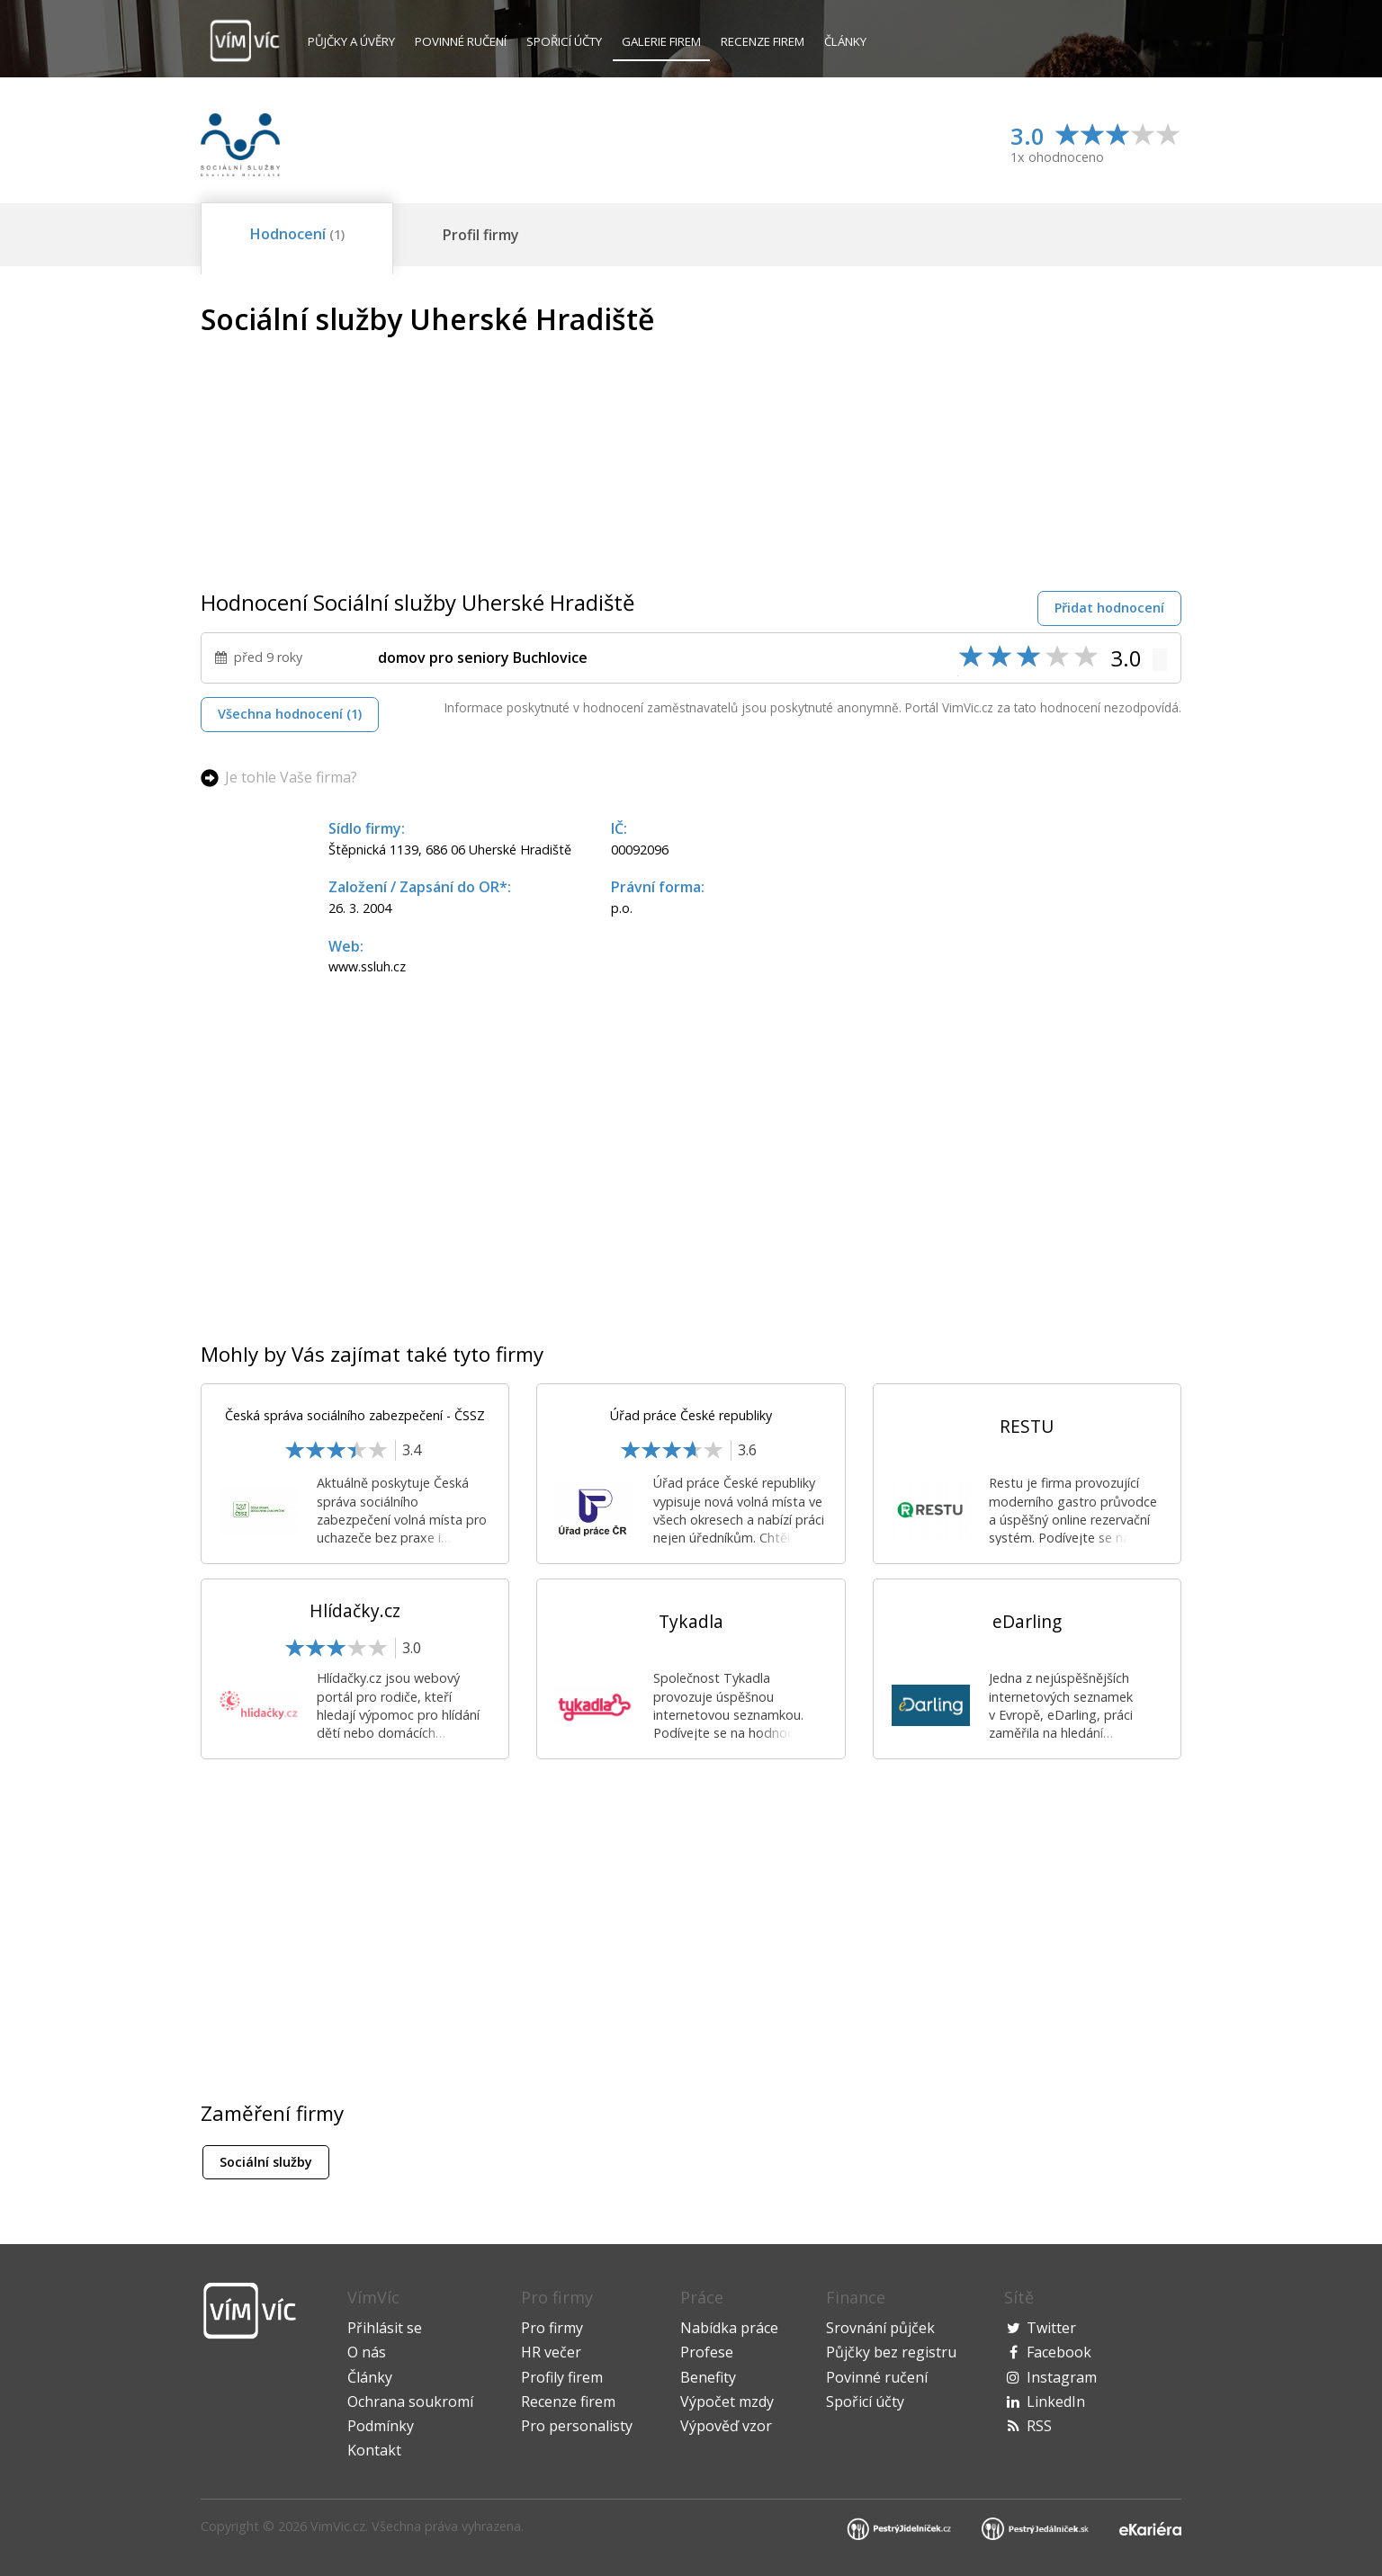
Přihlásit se (384, 2328)
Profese (706, 2352)
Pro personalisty (577, 2426)
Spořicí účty (564, 41)
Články (845, 41)
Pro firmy (552, 2328)
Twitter (1051, 2328)
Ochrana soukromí (410, 2401)
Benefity (708, 2377)
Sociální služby (266, 2161)
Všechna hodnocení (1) (290, 713)
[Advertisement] (1030, 429)
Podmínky (380, 2426)
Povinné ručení (461, 41)
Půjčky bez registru (891, 2352)
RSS (1039, 2426)
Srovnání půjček (880, 2328)
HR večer (551, 2352)
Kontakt (374, 2450)
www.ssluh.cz (367, 966)
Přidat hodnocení (1109, 607)
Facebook (1059, 2352)
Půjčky (351, 41)
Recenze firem (762, 41)
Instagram (1062, 2377)
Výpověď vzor (726, 2426)
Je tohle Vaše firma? (291, 777)
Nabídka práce (729, 2328)
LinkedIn (1056, 2401)
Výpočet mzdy (727, 2401)
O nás (366, 2352)
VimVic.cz (337, 2526)
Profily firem (562, 2377)
